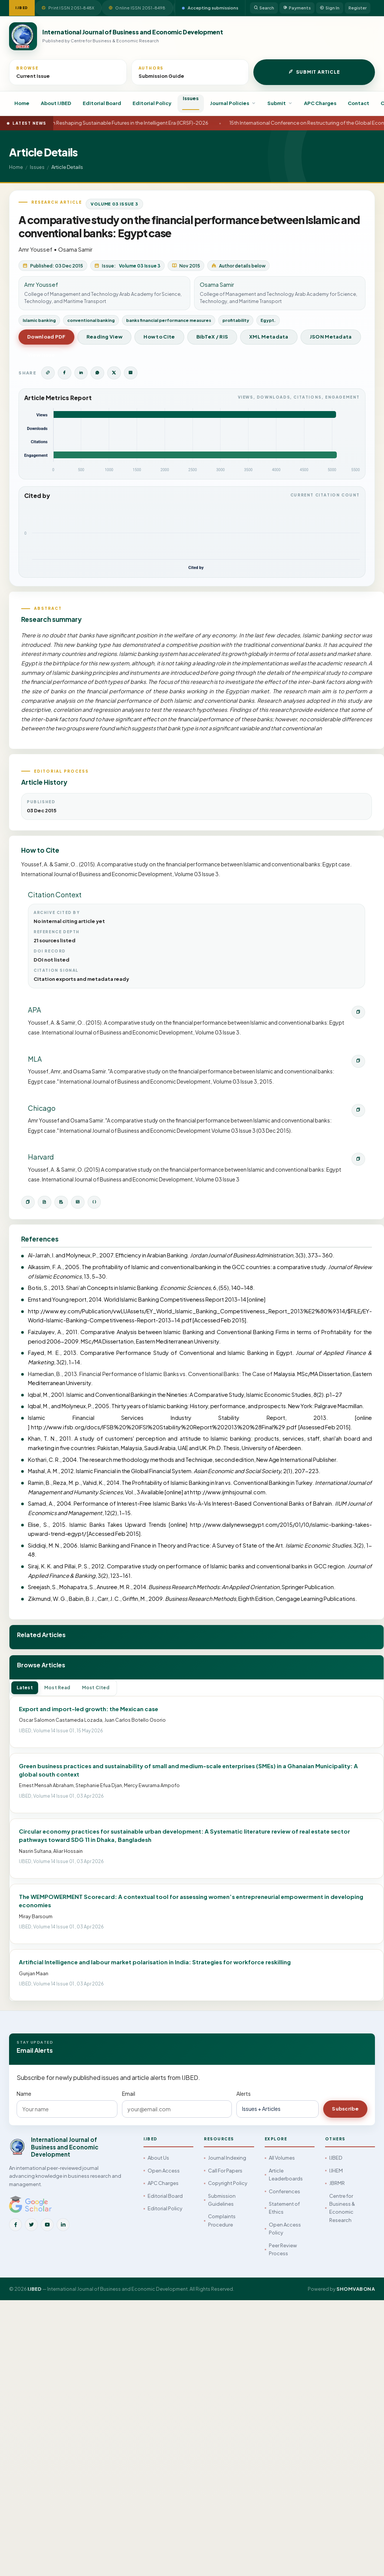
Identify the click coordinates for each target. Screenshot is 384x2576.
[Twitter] (31, 2224)
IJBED (335, 2158)
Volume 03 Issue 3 (114, 203)
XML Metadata (268, 337)
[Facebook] (15, 2224)
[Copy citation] (28, 1202)
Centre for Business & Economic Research (342, 2208)
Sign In (329, 8)
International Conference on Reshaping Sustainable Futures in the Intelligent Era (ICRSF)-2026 (125, 123)
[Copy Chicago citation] (358, 1110)
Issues (191, 98)
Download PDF (46, 337)
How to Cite (159, 337)
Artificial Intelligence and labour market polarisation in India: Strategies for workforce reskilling (155, 1961)
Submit (280, 103)
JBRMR (337, 2183)
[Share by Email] (130, 372)
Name (24, 2093)
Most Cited (96, 1687)
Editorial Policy (152, 103)
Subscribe (345, 2109)
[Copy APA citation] (358, 1012)
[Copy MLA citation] (358, 1061)
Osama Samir (75, 249)
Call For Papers (225, 2171)
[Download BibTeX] (44, 1202)
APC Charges (320, 103)
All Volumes (282, 2158)
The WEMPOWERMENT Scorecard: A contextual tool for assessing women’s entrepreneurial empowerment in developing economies (191, 1900)
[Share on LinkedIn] (81, 372)
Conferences (284, 2191)
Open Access (164, 2171)
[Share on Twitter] (114, 372)
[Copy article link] (48, 372)
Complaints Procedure (222, 2220)
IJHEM (336, 2171)
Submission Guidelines (222, 2200)
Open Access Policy (285, 2229)
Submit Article (314, 72)
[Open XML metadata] (78, 1202)
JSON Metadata (331, 337)
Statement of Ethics (284, 2208)
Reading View (104, 337)
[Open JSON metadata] (94, 1202)
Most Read (57, 1687)
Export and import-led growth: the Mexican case (88, 1708)
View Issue (41, 355)
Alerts (243, 2093)
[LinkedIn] (63, 2224)
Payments (297, 8)
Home (21, 103)
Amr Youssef (35, 249)
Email (128, 2093)
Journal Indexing (227, 2158)
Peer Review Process (283, 2249)
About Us (158, 2158)
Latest (25, 1687)
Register (358, 7)
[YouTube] (47, 2224)
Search (264, 8)
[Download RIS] (61, 1202)
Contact (358, 103)
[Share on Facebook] (64, 372)
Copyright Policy (227, 2183)
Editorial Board (102, 103)
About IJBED (56, 103)
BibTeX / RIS (212, 337)
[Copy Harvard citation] (358, 1159)
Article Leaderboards (286, 2175)
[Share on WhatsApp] (97, 372)
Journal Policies (233, 103)
